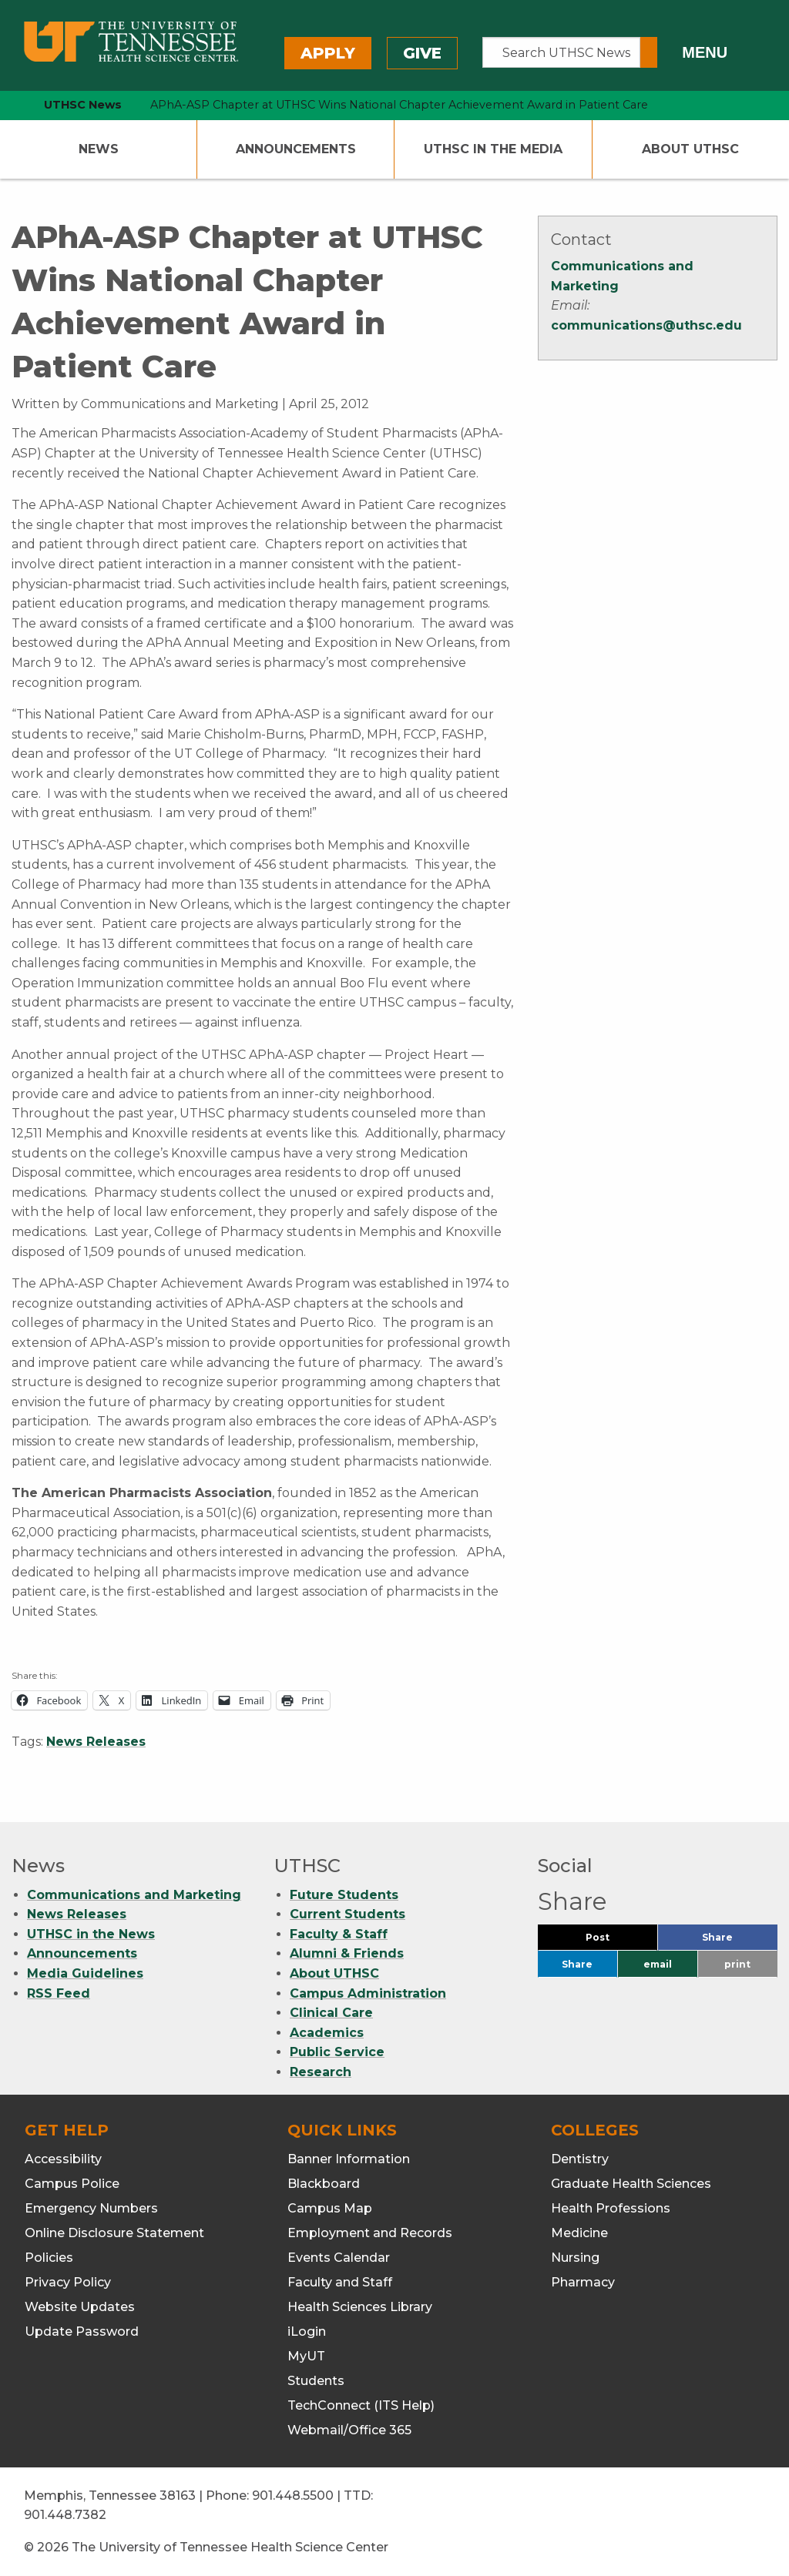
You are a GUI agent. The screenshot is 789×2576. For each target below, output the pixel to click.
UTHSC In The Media (493, 149)
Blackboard (323, 2183)
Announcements (296, 149)
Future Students (344, 1895)
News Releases (96, 1741)
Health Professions (610, 2208)
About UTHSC (690, 149)
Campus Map (329, 2208)
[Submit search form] (648, 52)
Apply (327, 53)
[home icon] (7, 105)
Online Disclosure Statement (114, 2233)
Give (422, 53)
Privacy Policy (68, 2282)
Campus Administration (368, 1993)
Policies (49, 2257)
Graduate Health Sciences (631, 2183)
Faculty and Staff (339, 2282)
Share (739, 1941)
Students (315, 2380)
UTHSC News (83, 105)
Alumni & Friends (347, 1953)
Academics (327, 2032)
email (657, 1964)
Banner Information (348, 2159)
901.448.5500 (293, 2495)
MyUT (306, 2356)
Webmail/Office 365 (349, 2430)
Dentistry (580, 2159)
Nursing (575, 2257)
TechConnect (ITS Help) (361, 2405)
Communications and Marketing (134, 1895)
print (737, 1964)
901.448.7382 (65, 2514)
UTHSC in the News (91, 1934)
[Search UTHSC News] (561, 52)
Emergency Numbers (91, 2208)
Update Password (82, 2331)
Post (616, 1941)
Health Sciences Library (359, 2307)
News (99, 149)
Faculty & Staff (339, 1934)
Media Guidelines (85, 1973)
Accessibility (63, 2159)
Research (320, 2072)
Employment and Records (369, 2233)
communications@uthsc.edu (646, 325)
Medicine (579, 2233)
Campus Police (72, 2183)
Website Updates (80, 2307)
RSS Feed (58, 1993)
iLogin (306, 2331)
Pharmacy (583, 2282)
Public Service (337, 2052)
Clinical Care (331, 2012)
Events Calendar (338, 2257)
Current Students (347, 1914)
